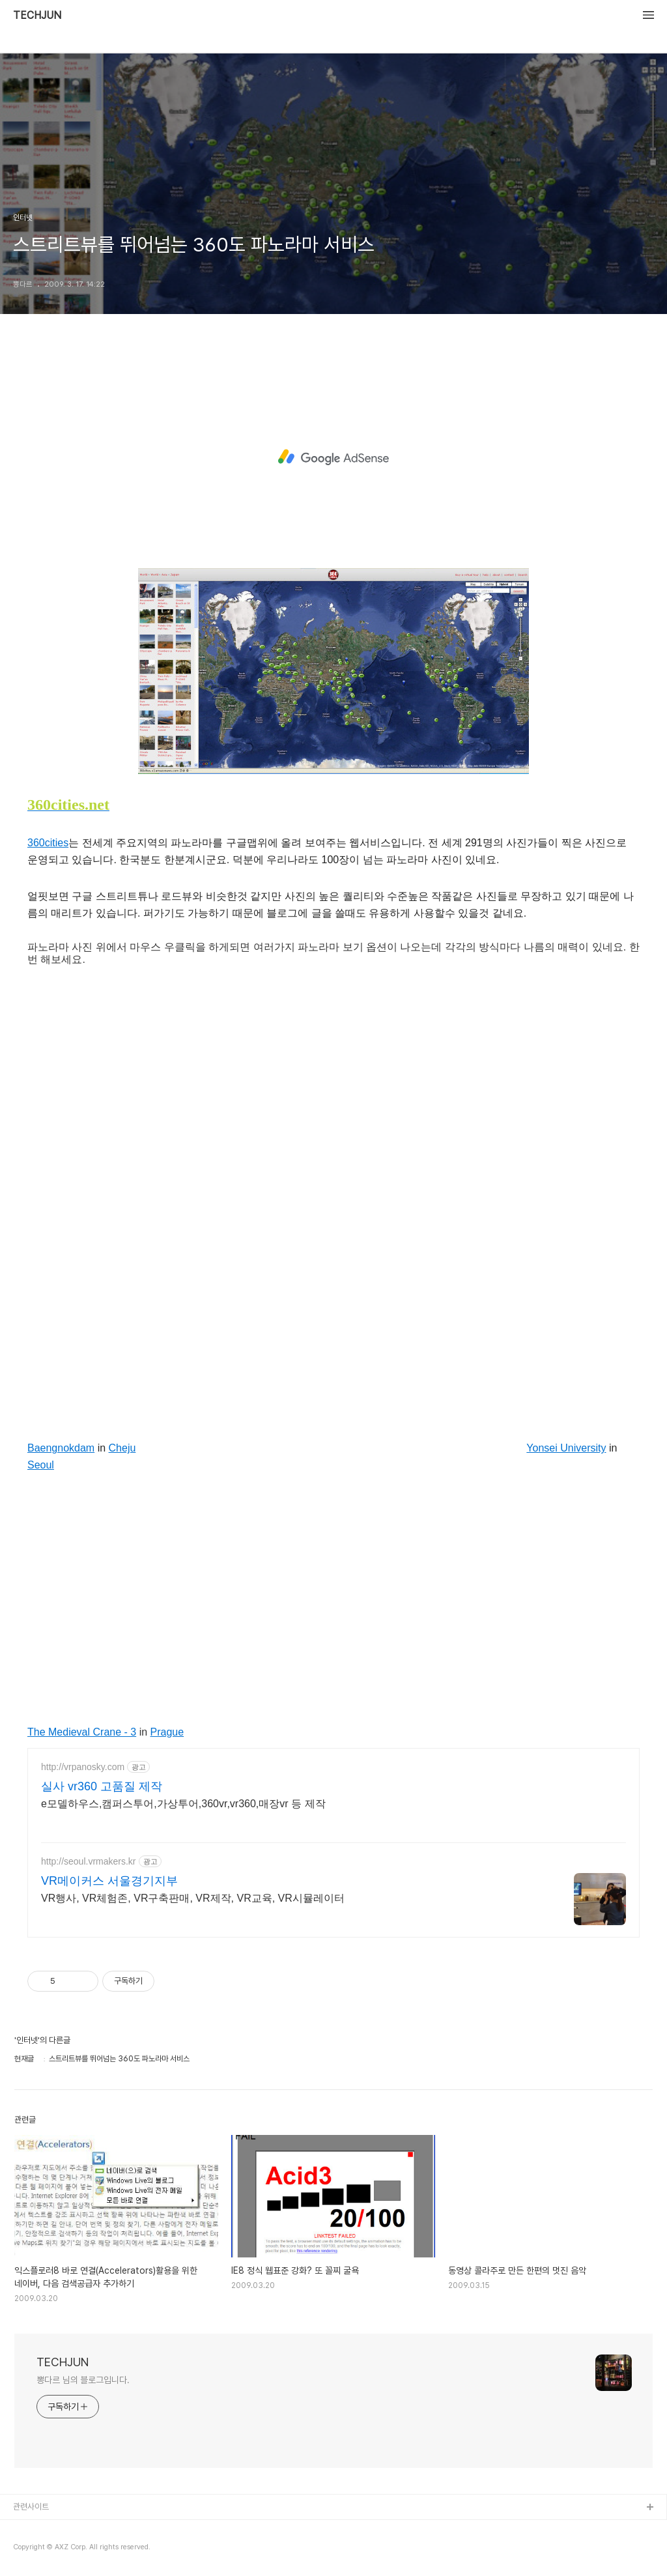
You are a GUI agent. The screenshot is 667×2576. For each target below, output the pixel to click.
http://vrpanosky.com (82, 1767)
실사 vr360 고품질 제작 (101, 1786)
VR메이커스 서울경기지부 (109, 1880)
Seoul (40, 1464)
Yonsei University (566, 1447)
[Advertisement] (333, 457)
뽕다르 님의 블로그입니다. (83, 2380)
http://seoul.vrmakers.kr (88, 1861)
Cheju (122, 1447)
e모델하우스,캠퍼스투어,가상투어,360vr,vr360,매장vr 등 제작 (183, 1803)
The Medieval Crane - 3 (81, 1732)
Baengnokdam (60, 1447)
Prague (167, 1732)
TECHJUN (37, 15)
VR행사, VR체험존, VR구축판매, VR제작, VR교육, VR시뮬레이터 (193, 1898)
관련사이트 (31, 2507)
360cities (47, 842)
